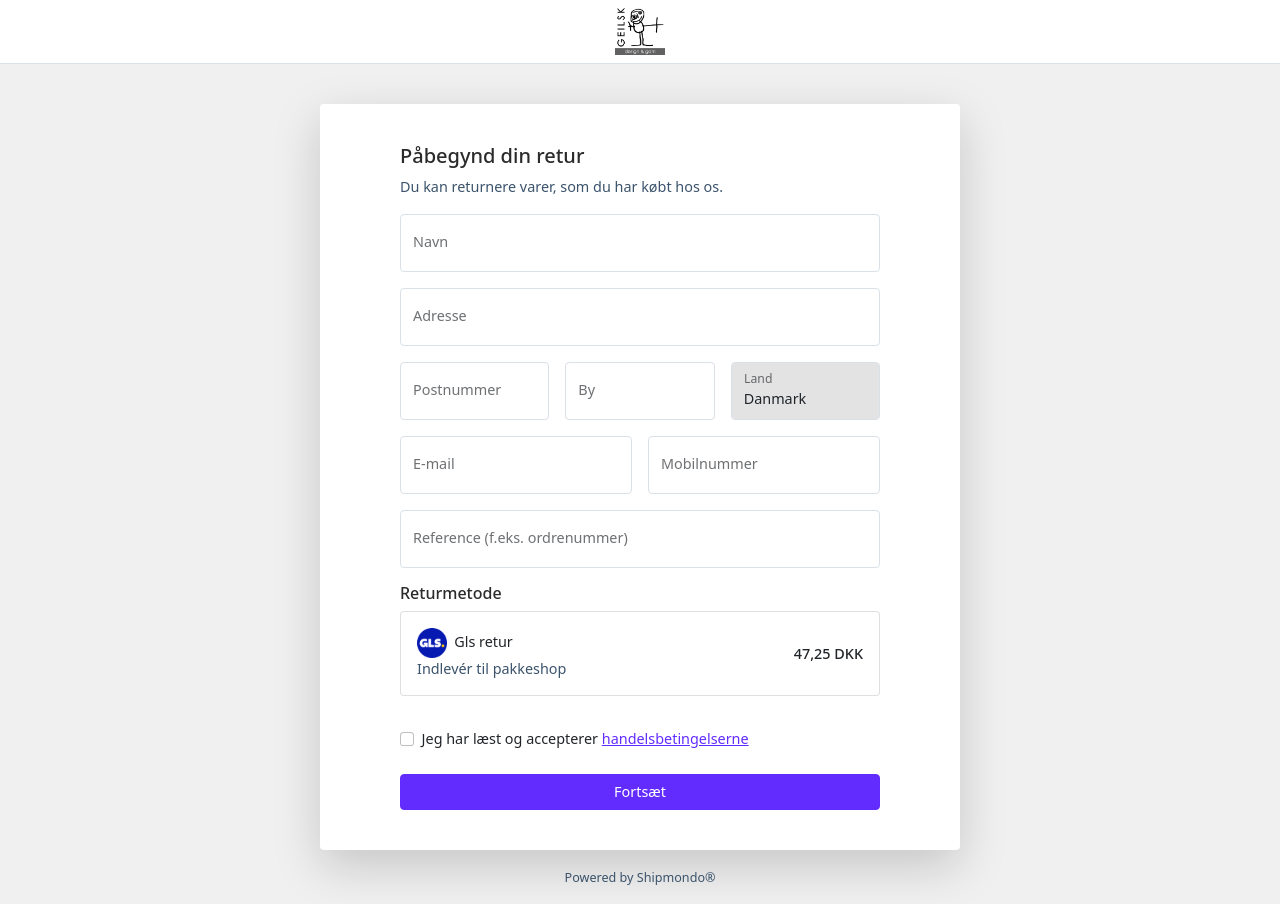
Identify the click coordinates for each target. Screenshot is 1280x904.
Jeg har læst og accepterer (585, 738)
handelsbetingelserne (675, 738)
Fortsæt (640, 791)
